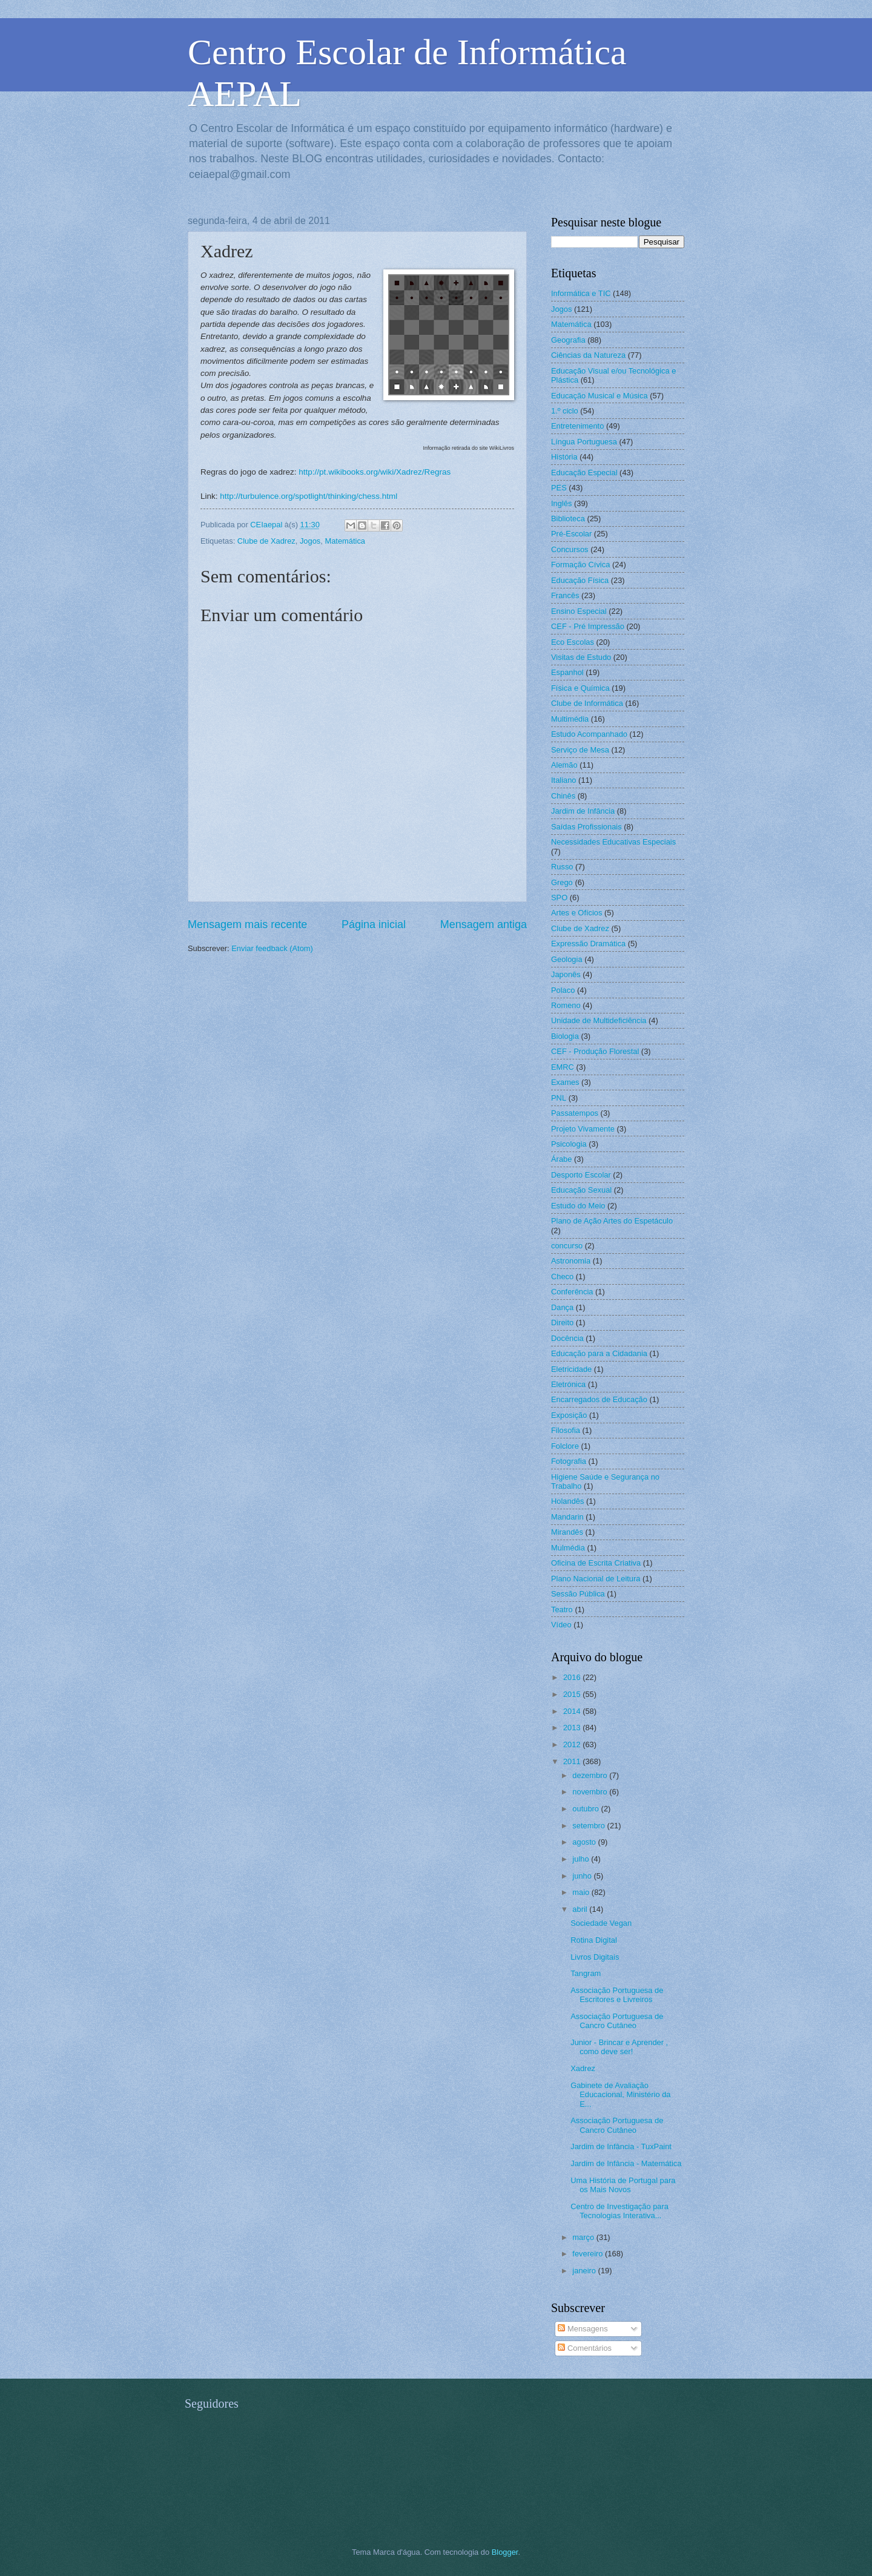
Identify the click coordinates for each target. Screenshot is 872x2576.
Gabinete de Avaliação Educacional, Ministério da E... (620, 2095)
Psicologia (569, 1143)
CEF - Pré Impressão (587, 626)
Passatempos (574, 1113)
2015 (573, 1694)
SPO (559, 897)
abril (580, 1909)
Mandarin (567, 1516)
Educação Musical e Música (599, 395)
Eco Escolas (572, 642)
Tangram (585, 1973)
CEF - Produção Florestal (595, 1051)
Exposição (569, 1415)
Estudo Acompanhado (589, 734)
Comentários (585, 2348)
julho (581, 1858)
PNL (558, 1097)
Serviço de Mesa (580, 749)
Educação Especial (584, 472)
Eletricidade (571, 1369)
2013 (573, 1727)
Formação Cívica (580, 564)
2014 (573, 1711)
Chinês (563, 795)
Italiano (563, 780)
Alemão (564, 764)
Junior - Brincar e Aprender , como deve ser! (619, 2047)
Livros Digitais (594, 1957)
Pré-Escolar (571, 533)
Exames (565, 1082)
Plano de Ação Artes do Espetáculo (612, 1220)
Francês (565, 595)
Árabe (561, 1159)
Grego (562, 882)
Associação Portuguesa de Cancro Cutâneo (616, 2021)
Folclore (565, 1446)
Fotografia (568, 1461)
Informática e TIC (581, 293)
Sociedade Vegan (601, 1923)
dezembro (590, 1775)
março (584, 2237)
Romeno (566, 1005)
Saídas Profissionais (586, 826)
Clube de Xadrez (266, 540)
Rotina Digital (593, 1940)
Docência (567, 1338)
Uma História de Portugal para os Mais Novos (622, 2185)
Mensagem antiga (483, 924)
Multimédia (570, 718)
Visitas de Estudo (581, 657)
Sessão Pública (578, 1593)
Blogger (505, 2552)
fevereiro (588, 2253)
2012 (573, 1744)
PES (559, 487)
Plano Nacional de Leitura (595, 1578)
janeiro (585, 2270)
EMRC (562, 1067)
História (564, 456)
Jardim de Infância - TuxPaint (621, 2146)
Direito (562, 1322)
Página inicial (374, 924)
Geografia (568, 339)
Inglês (561, 503)
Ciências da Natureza (588, 355)
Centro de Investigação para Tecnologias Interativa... (619, 2211)
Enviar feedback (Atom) (272, 948)
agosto (585, 1841)
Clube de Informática (587, 703)
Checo (562, 1276)
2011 (573, 1761)
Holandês (567, 1501)
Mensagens (582, 2328)
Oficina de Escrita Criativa (596, 1562)
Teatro (562, 1609)
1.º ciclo (564, 410)
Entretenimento (577, 425)
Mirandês (567, 1532)
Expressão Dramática (588, 943)
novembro (590, 1791)
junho (582, 1875)
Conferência (572, 1291)
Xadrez (582, 2068)
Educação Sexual (581, 1189)
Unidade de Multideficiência (598, 1020)
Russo (562, 866)
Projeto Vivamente (583, 1128)
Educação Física (580, 580)
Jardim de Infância (583, 810)
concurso (567, 1245)
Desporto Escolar (581, 1174)
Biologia (565, 1036)
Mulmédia (568, 1547)
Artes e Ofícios (576, 912)
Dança (562, 1307)
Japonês (566, 974)
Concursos (570, 549)
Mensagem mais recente (247, 924)
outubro (586, 1808)
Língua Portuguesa (584, 441)
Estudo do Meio (578, 1205)
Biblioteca (568, 518)
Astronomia (570, 1260)
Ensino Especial (579, 611)
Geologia (567, 959)
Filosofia (565, 1430)
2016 (573, 1677)
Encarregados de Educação (599, 1399)
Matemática (345, 540)
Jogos (310, 540)
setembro (589, 1825)
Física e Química (580, 688)
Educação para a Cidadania (599, 1353)
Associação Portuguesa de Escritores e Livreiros (616, 1995)
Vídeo (561, 1624)
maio (581, 1892)
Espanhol (567, 672)
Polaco (563, 990)
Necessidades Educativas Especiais (613, 841)
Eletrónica (568, 1384)
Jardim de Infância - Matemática (625, 2163)
